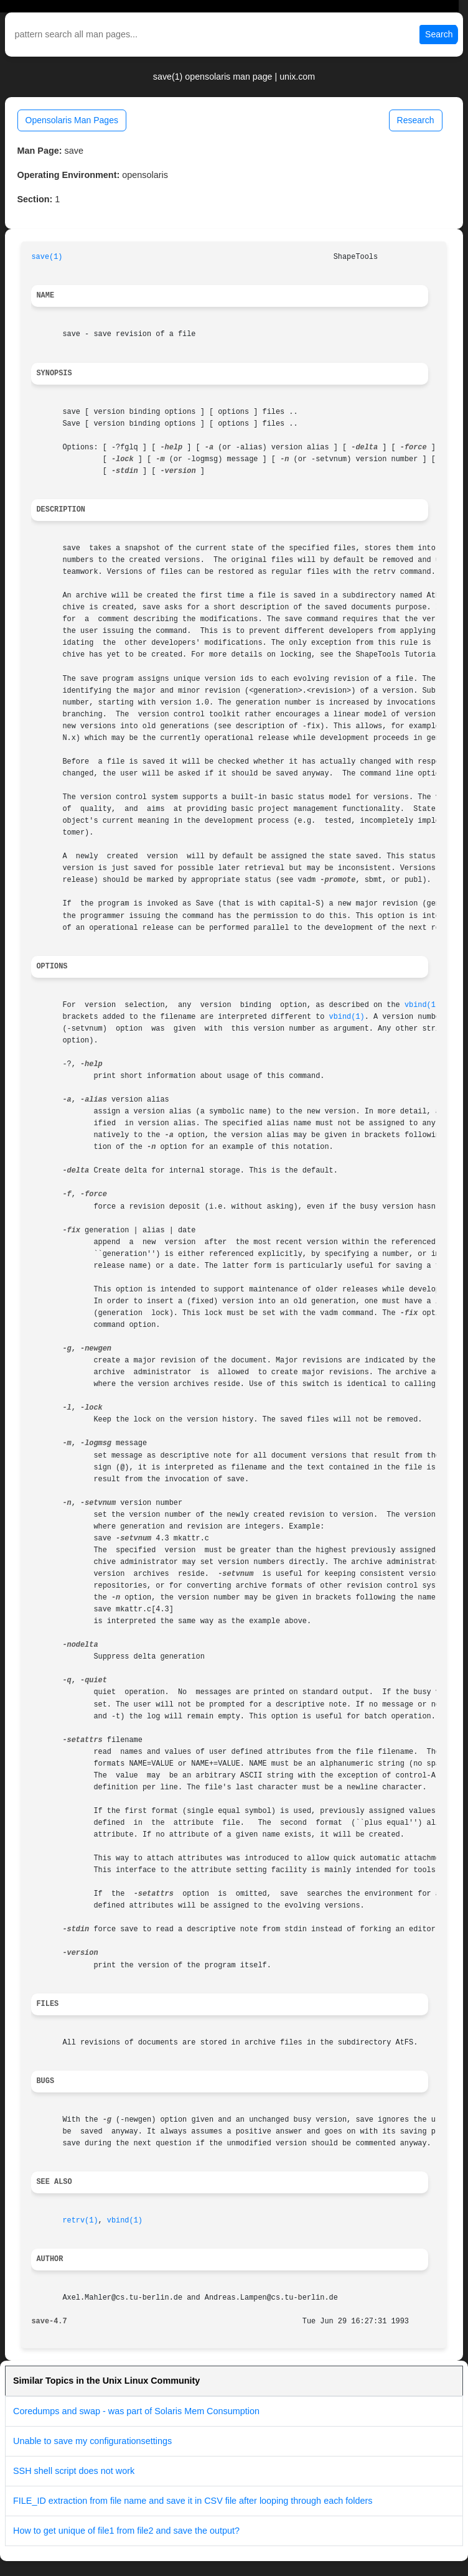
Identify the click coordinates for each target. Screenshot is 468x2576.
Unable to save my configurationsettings (92, 2441)
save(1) (46, 257)
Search (438, 34)
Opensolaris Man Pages (72, 120)
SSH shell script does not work (73, 2471)
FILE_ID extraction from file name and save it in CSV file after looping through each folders (193, 2501)
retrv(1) (80, 2220)
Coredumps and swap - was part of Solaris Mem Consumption (136, 2411)
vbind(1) (422, 1005)
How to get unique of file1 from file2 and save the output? (126, 2531)
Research (415, 120)
